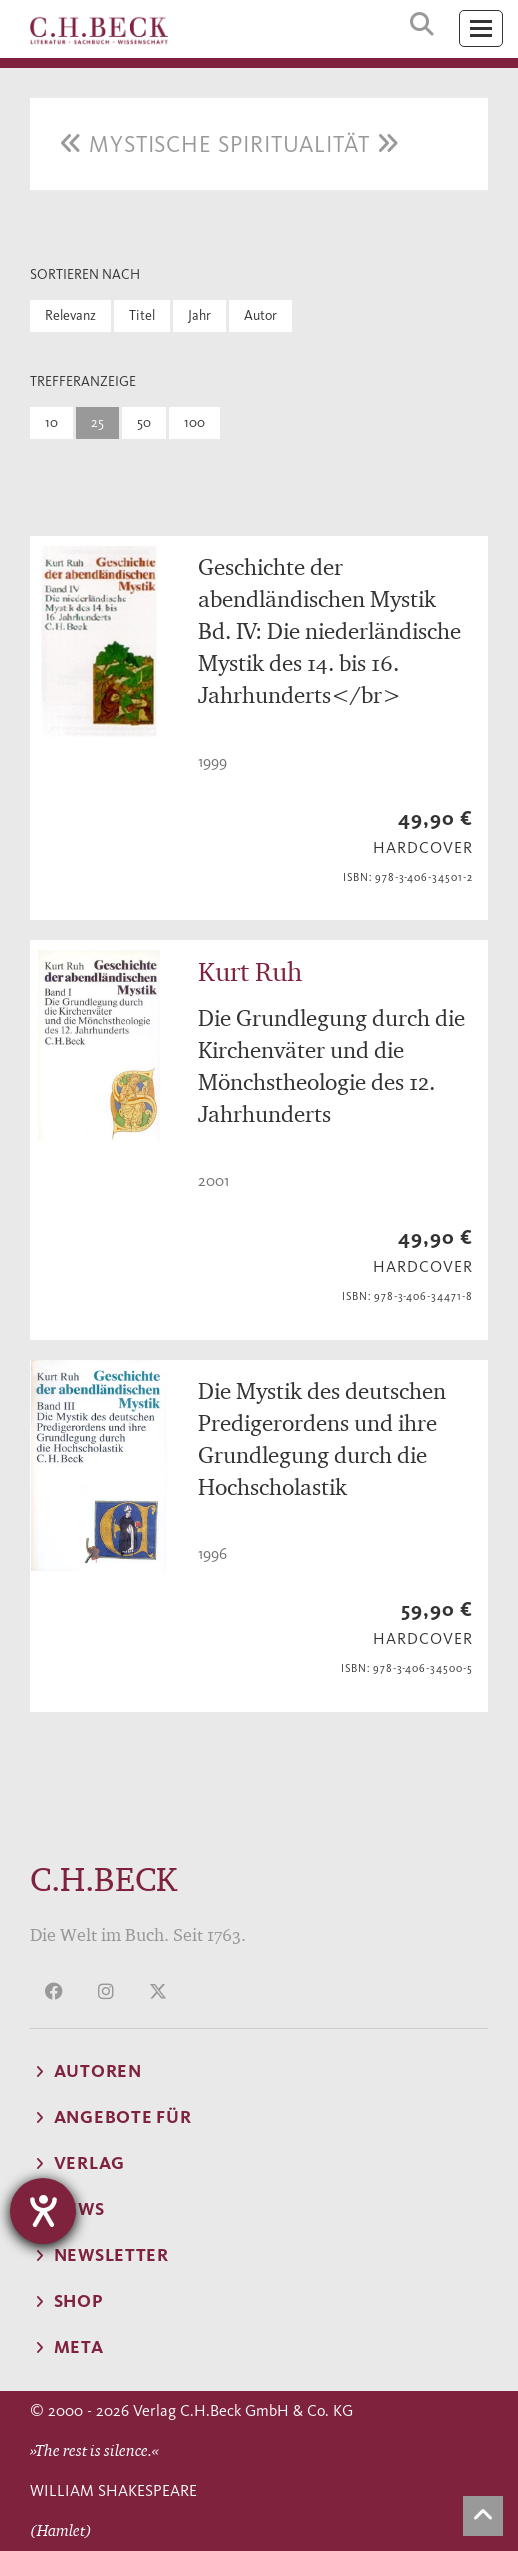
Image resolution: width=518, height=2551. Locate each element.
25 (97, 422)
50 (144, 422)
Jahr (199, 315)
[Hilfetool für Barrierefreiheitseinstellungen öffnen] (43, 2211)
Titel (142, 315)
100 (194, 422)
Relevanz (70, 315)
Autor (260, 315)
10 (51, 422)
